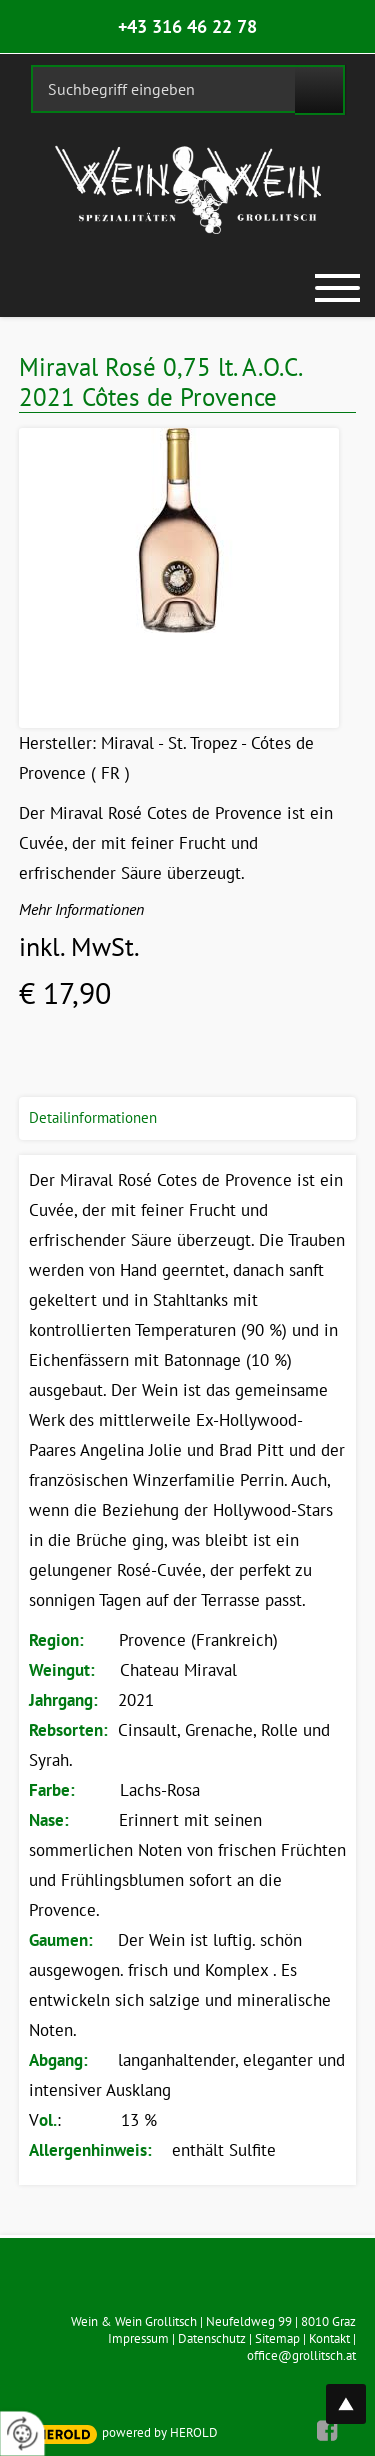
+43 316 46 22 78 (187, 26)
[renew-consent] (22, 2433)
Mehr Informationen (81, 909)
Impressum (138, 2338)
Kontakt (329, 2338)
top (357, 2392)
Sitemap (277, 2338)
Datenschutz (212, 2338)
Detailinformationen (93, 1117)
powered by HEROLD (160, 2432)
